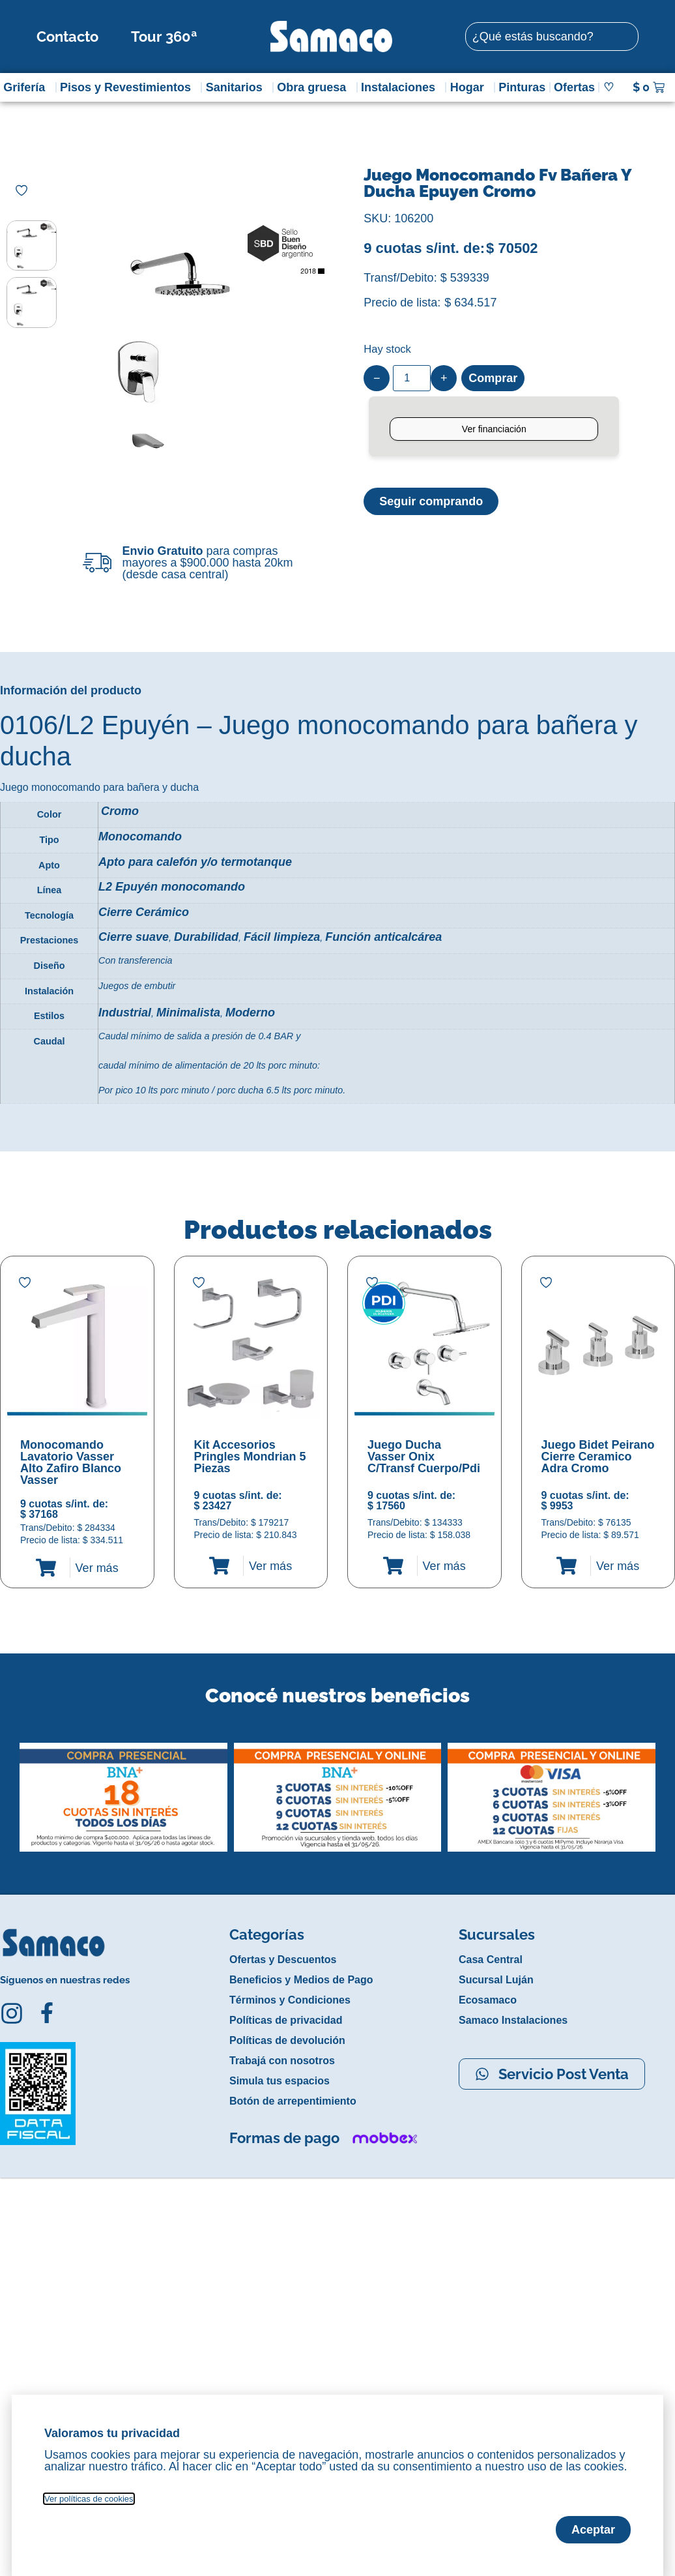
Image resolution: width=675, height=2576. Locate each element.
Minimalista (188, 1012)
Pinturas (521, 87)
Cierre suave (133, 936)
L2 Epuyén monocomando (171, 886)
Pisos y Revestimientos (128, 87)
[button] (9, 1787)
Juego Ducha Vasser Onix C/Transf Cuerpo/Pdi (423, 1456)
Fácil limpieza (282, 936)
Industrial (124, 1012)
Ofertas (574, 87)
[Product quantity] (412, 378)
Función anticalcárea (383, 936)
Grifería (27, 87)
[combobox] (552, 36)
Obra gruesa (314, 87)
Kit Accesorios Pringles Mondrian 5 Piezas (250, 1456)
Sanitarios (237, 87)
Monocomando (140, 836)
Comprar (492, 378)
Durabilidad (206, 936)
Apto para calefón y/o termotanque (195, 861)
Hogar (470, 87)
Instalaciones (401, 87)
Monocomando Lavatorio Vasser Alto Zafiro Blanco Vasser (70, 1462)
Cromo (120, 811)
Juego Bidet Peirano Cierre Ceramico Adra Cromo (598, 1456)
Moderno (250, 1012)
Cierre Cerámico (143, 912)
